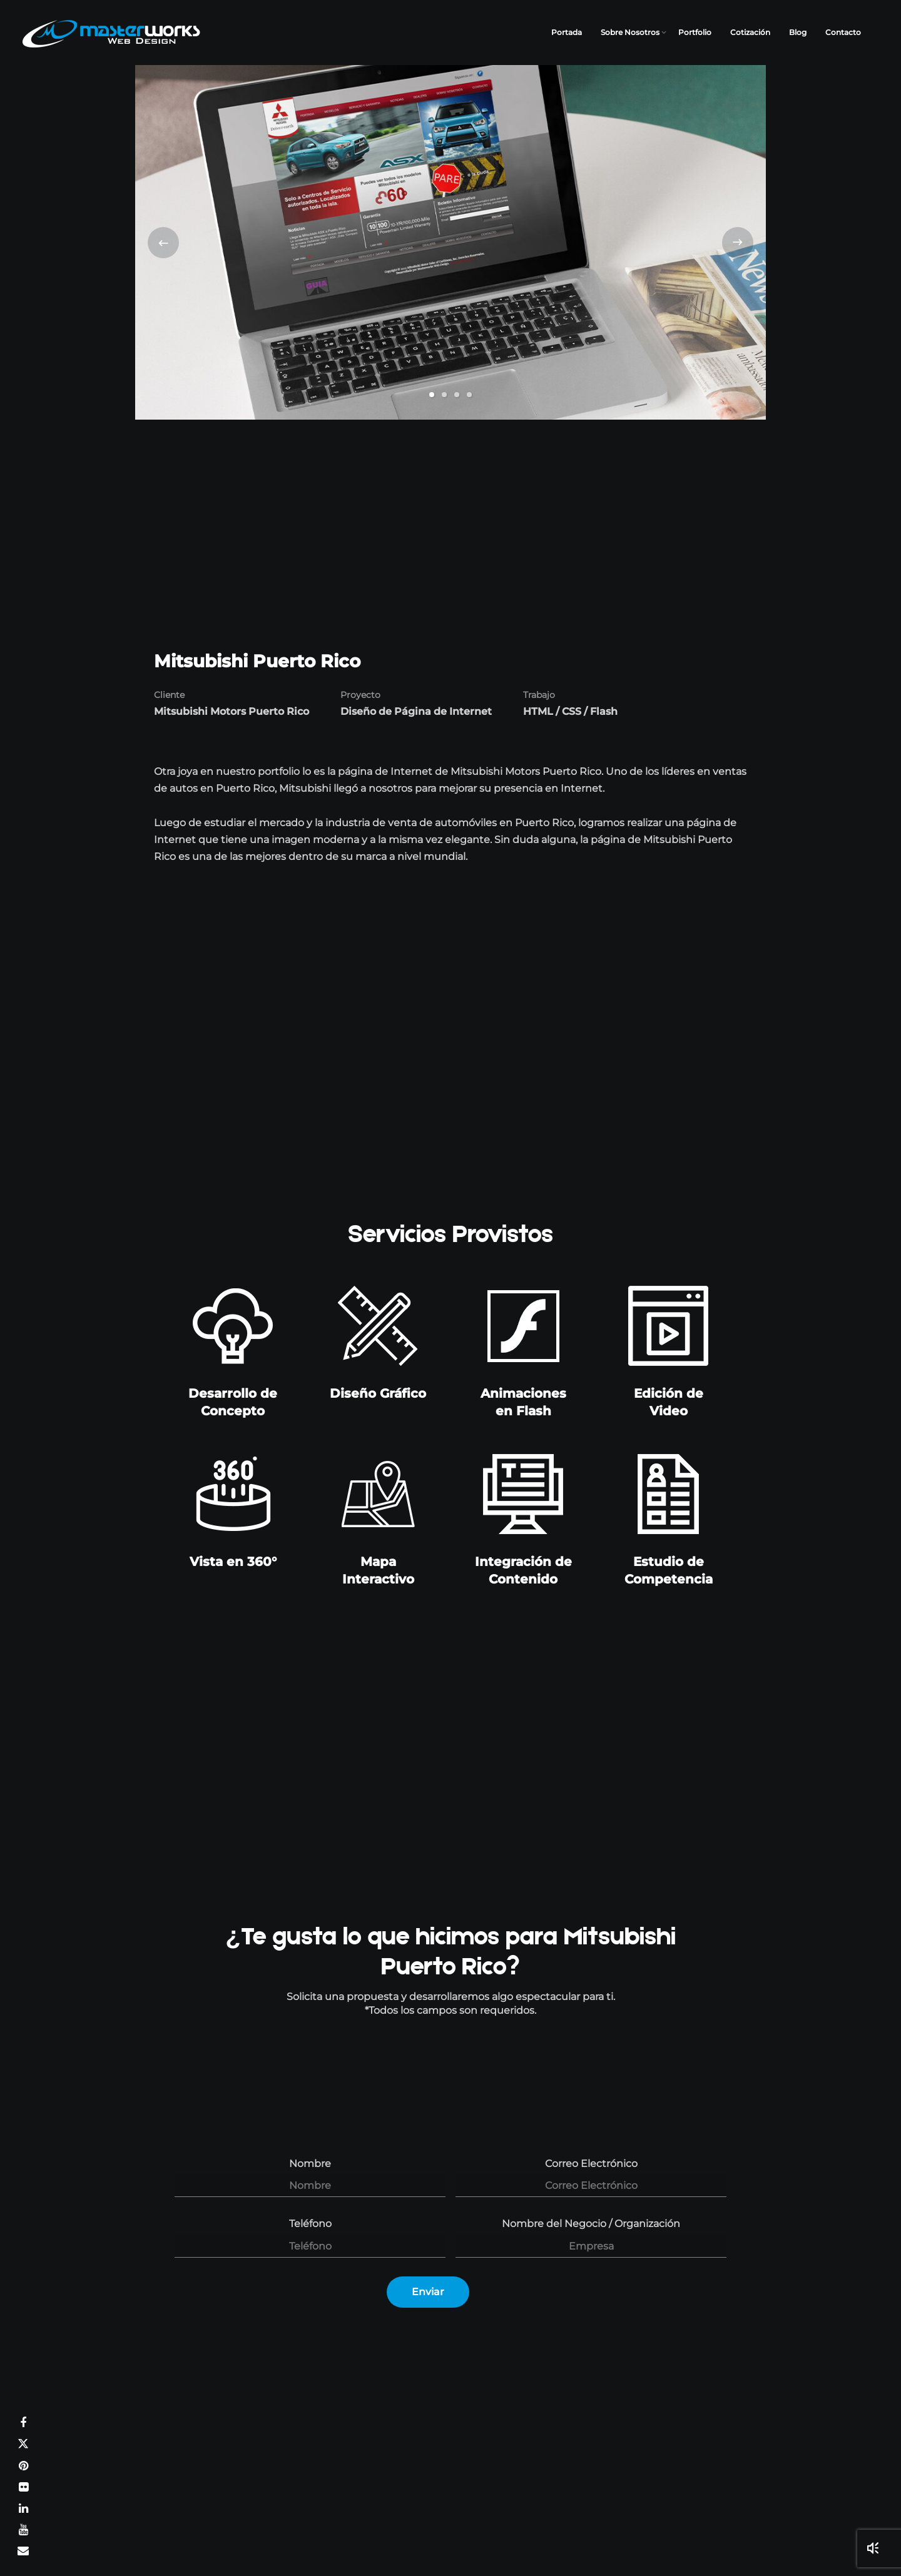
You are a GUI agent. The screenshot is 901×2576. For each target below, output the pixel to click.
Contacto (843, 32)
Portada (566, 32)
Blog (798, 32)
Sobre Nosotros (630, 32)
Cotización (750, 32)
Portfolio (694, 32)
